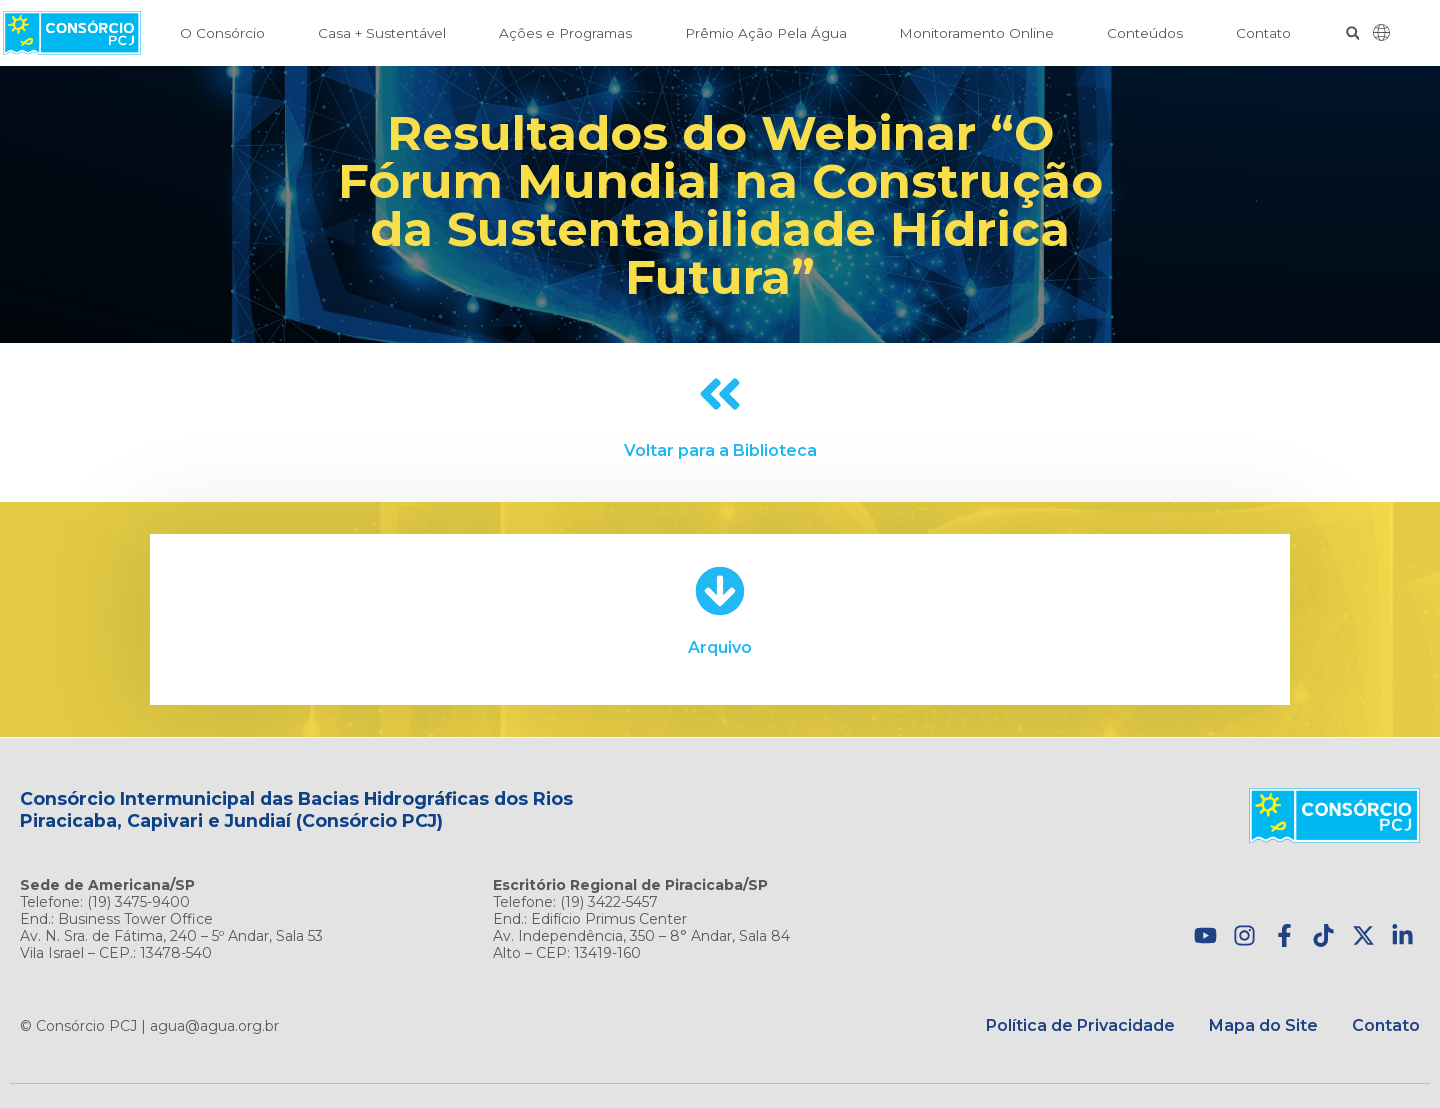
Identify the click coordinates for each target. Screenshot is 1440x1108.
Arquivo (720, 647)
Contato (1263, 33)
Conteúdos (1145, 33)
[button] (1352, 33)
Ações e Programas (565, 33)
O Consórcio (222, 33)
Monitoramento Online (976, 33)
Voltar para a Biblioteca (720, 450)
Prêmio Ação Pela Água (766, 33)
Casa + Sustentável (382, 33)
